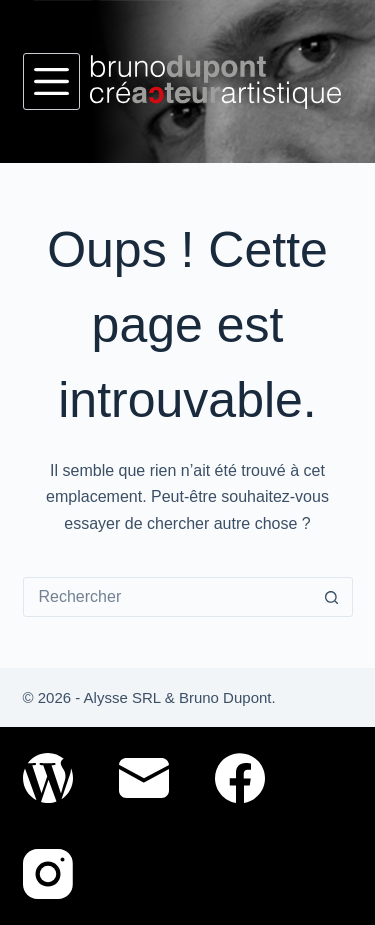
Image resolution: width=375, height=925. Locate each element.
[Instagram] (48, 874)
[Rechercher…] (168, 597)
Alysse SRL (122, 697)
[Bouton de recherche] (332, 597)
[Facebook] (240, 778)
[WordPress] (48, 778)
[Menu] (51, 81)
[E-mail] (144, 778)
